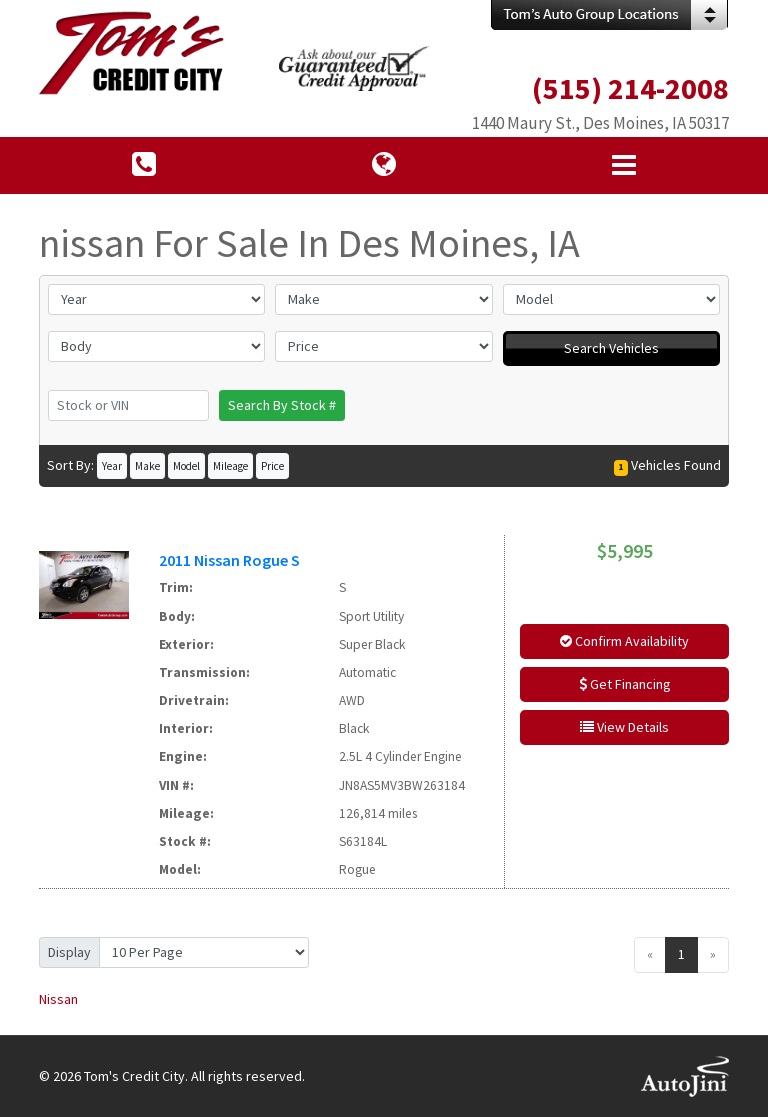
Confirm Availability (624, 641)
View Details (624, 727)
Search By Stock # (282, 405)
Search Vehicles (611, 348)
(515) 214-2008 (630, 88)
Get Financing (625, 684)
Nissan (58, 999)
